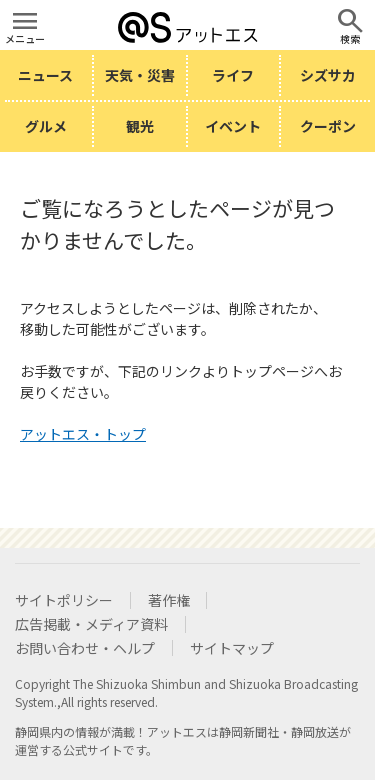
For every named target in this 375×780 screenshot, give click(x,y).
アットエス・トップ (83, 434)
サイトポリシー (64, 600)
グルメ (46, 126)
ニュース (45, 75)
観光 (140, 126)
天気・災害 (140, 75)
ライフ (233, 75)
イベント (233, 126)
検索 (350, 38)
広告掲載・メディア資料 (91, 624)
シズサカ (328, 75)
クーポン (328, 126)
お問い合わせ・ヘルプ (85, 648)
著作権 (169, 600)
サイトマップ (232, 648)
